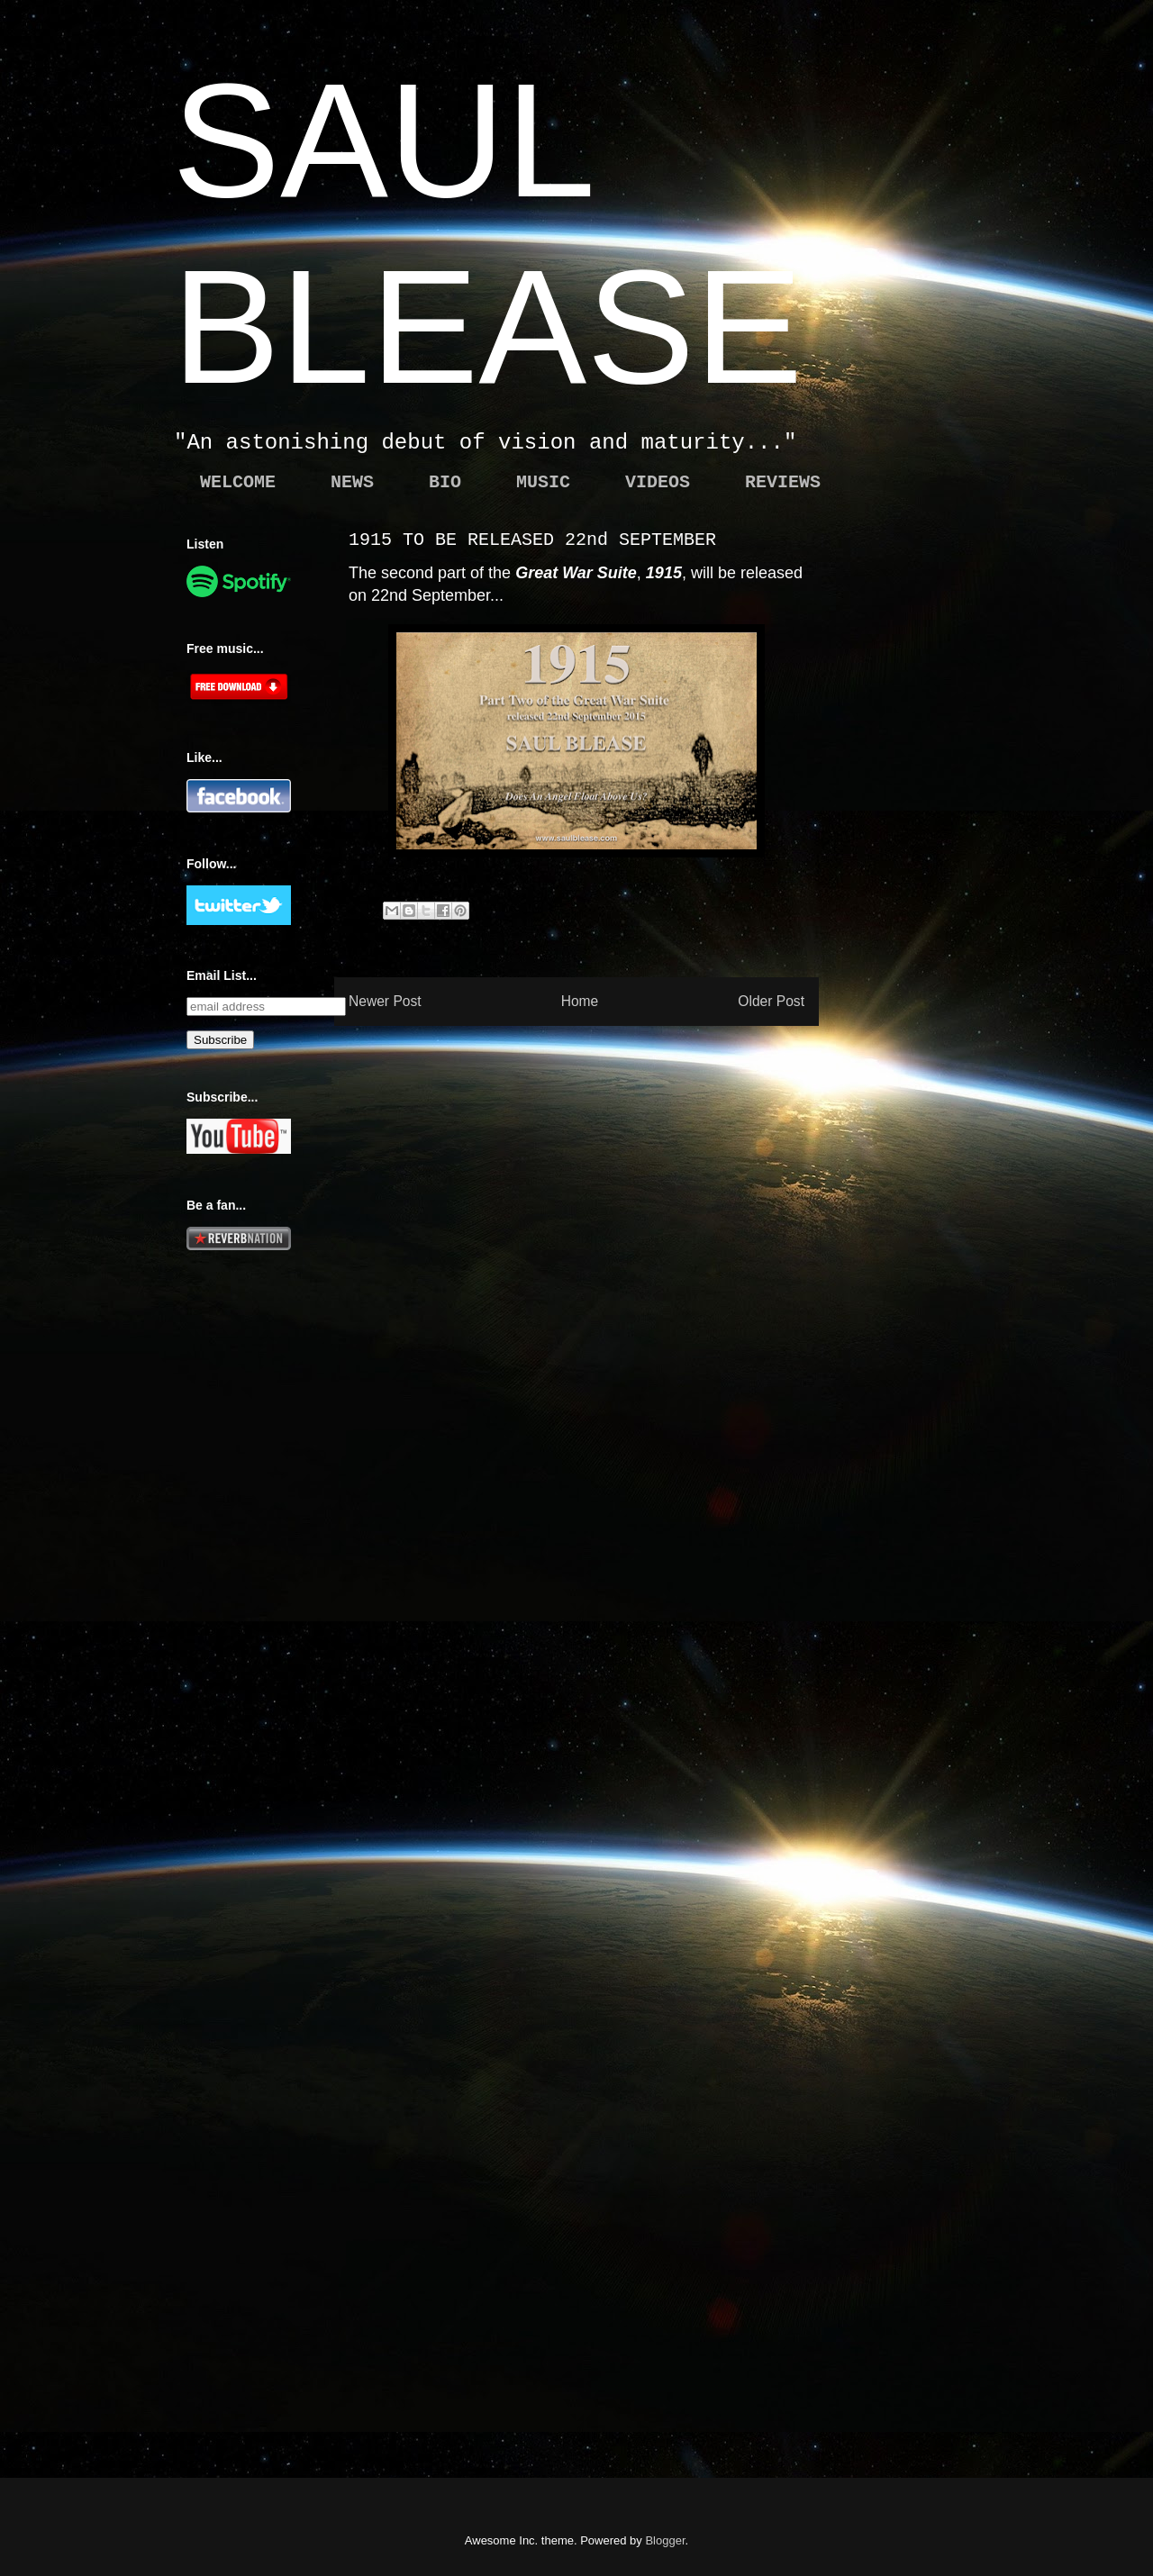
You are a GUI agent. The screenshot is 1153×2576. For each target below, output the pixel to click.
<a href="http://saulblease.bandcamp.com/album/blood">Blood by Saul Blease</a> (938, 1323)
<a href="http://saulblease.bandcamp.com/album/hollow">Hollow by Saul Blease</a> (938, 1646)
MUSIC (543, 482)
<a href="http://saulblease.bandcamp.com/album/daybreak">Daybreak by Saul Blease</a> (938, 2293)
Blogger (665, 2540)
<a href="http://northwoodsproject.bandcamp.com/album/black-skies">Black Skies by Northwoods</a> (938, 1969)
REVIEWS (783, 482)
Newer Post (385, 1001)
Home (580, 1001)
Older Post (771, 1001)
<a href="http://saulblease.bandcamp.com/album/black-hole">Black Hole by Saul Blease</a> (938, 999)
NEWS (352, 482)
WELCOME (238, 482)
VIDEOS (657, 482)
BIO (445, 482)
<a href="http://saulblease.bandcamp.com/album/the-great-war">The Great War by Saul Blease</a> (938, 676)
